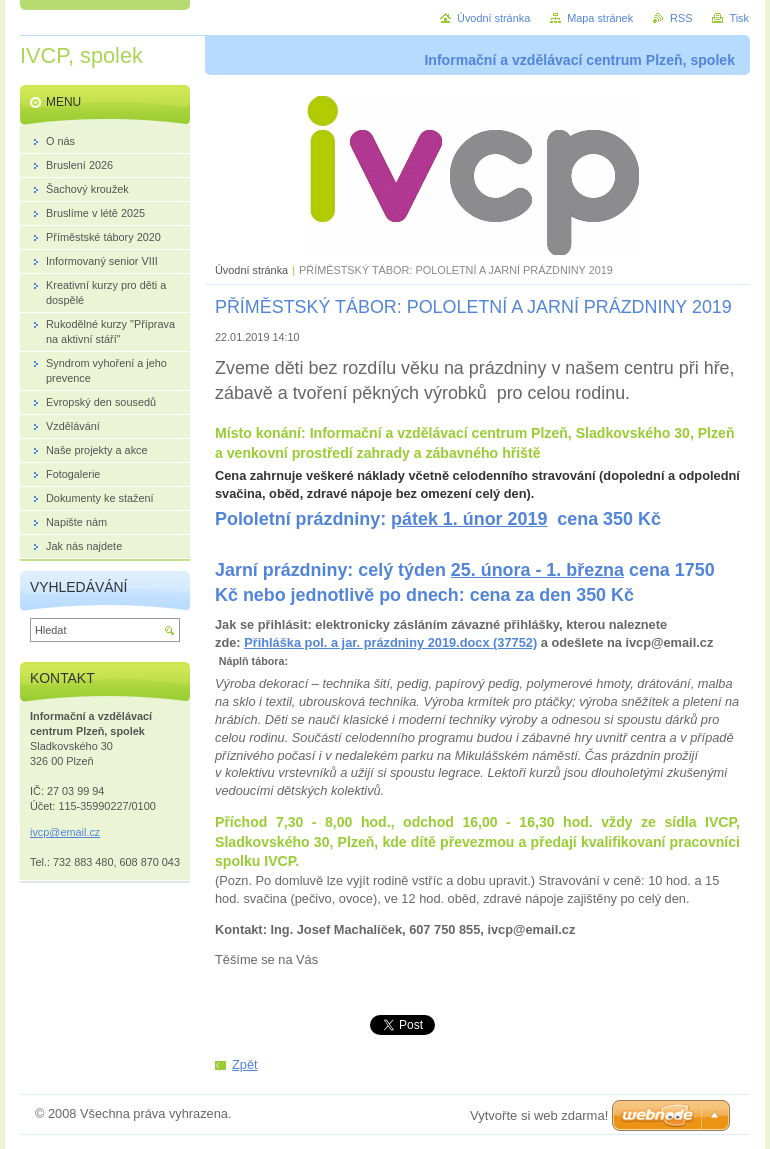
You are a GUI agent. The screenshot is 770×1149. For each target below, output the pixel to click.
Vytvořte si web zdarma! (539, 1115)
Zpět (245, 1064)
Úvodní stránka (251, 270)
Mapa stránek (600, 18)
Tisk (739, 18)
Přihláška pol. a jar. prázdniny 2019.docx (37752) (390, 642)
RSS (681, 18)
